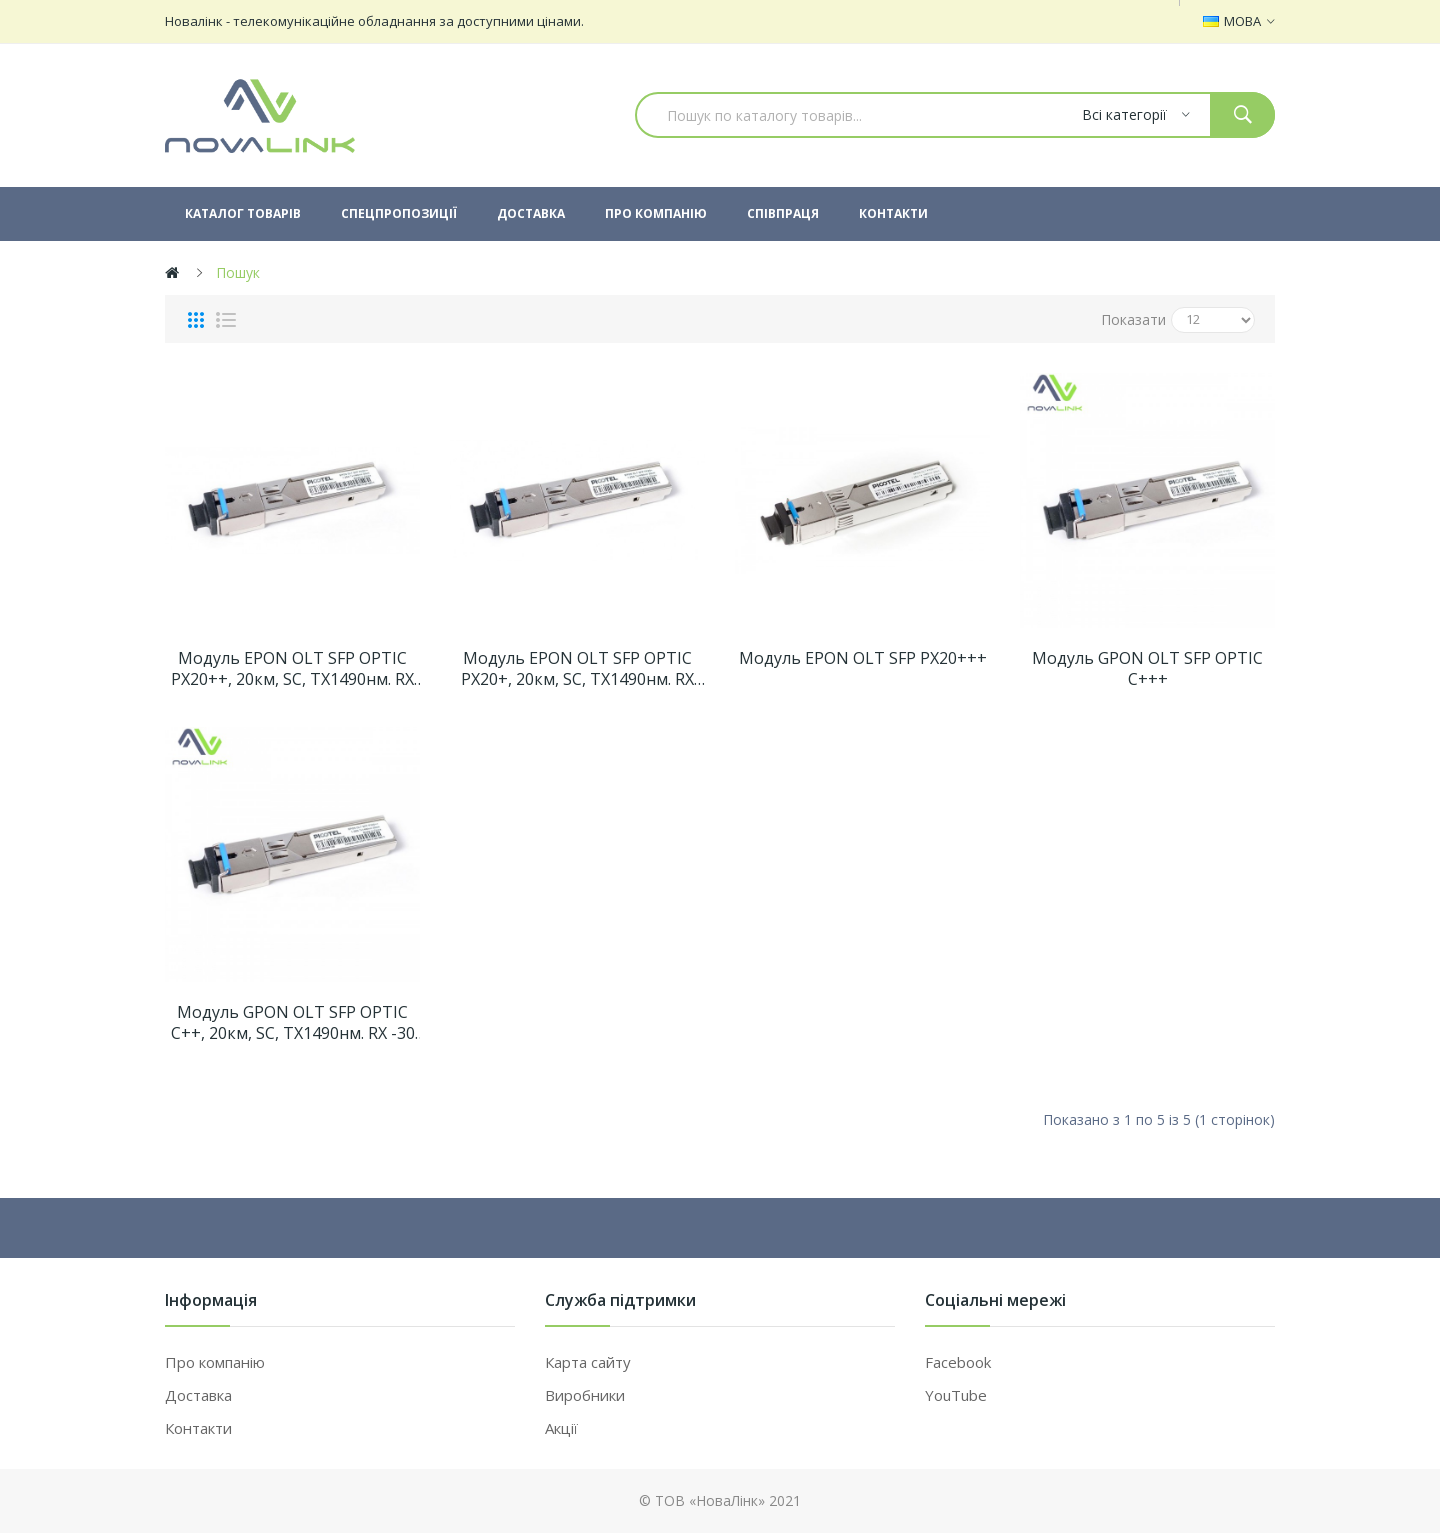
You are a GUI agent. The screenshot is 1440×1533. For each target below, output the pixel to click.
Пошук (238, 272)
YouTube (956, 1395)
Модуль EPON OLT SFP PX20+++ (863, 658)
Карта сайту (588, 1362)
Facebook (958, 1362)
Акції (561, 1428)
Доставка (198, 1395)
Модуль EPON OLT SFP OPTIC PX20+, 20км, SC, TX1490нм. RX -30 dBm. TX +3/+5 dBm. (577, 669)
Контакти (198, 1428)
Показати (1133, 319)
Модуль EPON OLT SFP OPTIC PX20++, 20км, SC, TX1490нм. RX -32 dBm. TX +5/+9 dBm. (292, 669)
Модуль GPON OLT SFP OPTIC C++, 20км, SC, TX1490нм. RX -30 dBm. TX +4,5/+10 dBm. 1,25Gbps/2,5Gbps (293, 1023)
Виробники (585, 1395)
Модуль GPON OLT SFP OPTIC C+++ (1147, 669)
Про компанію (215, 1362)
